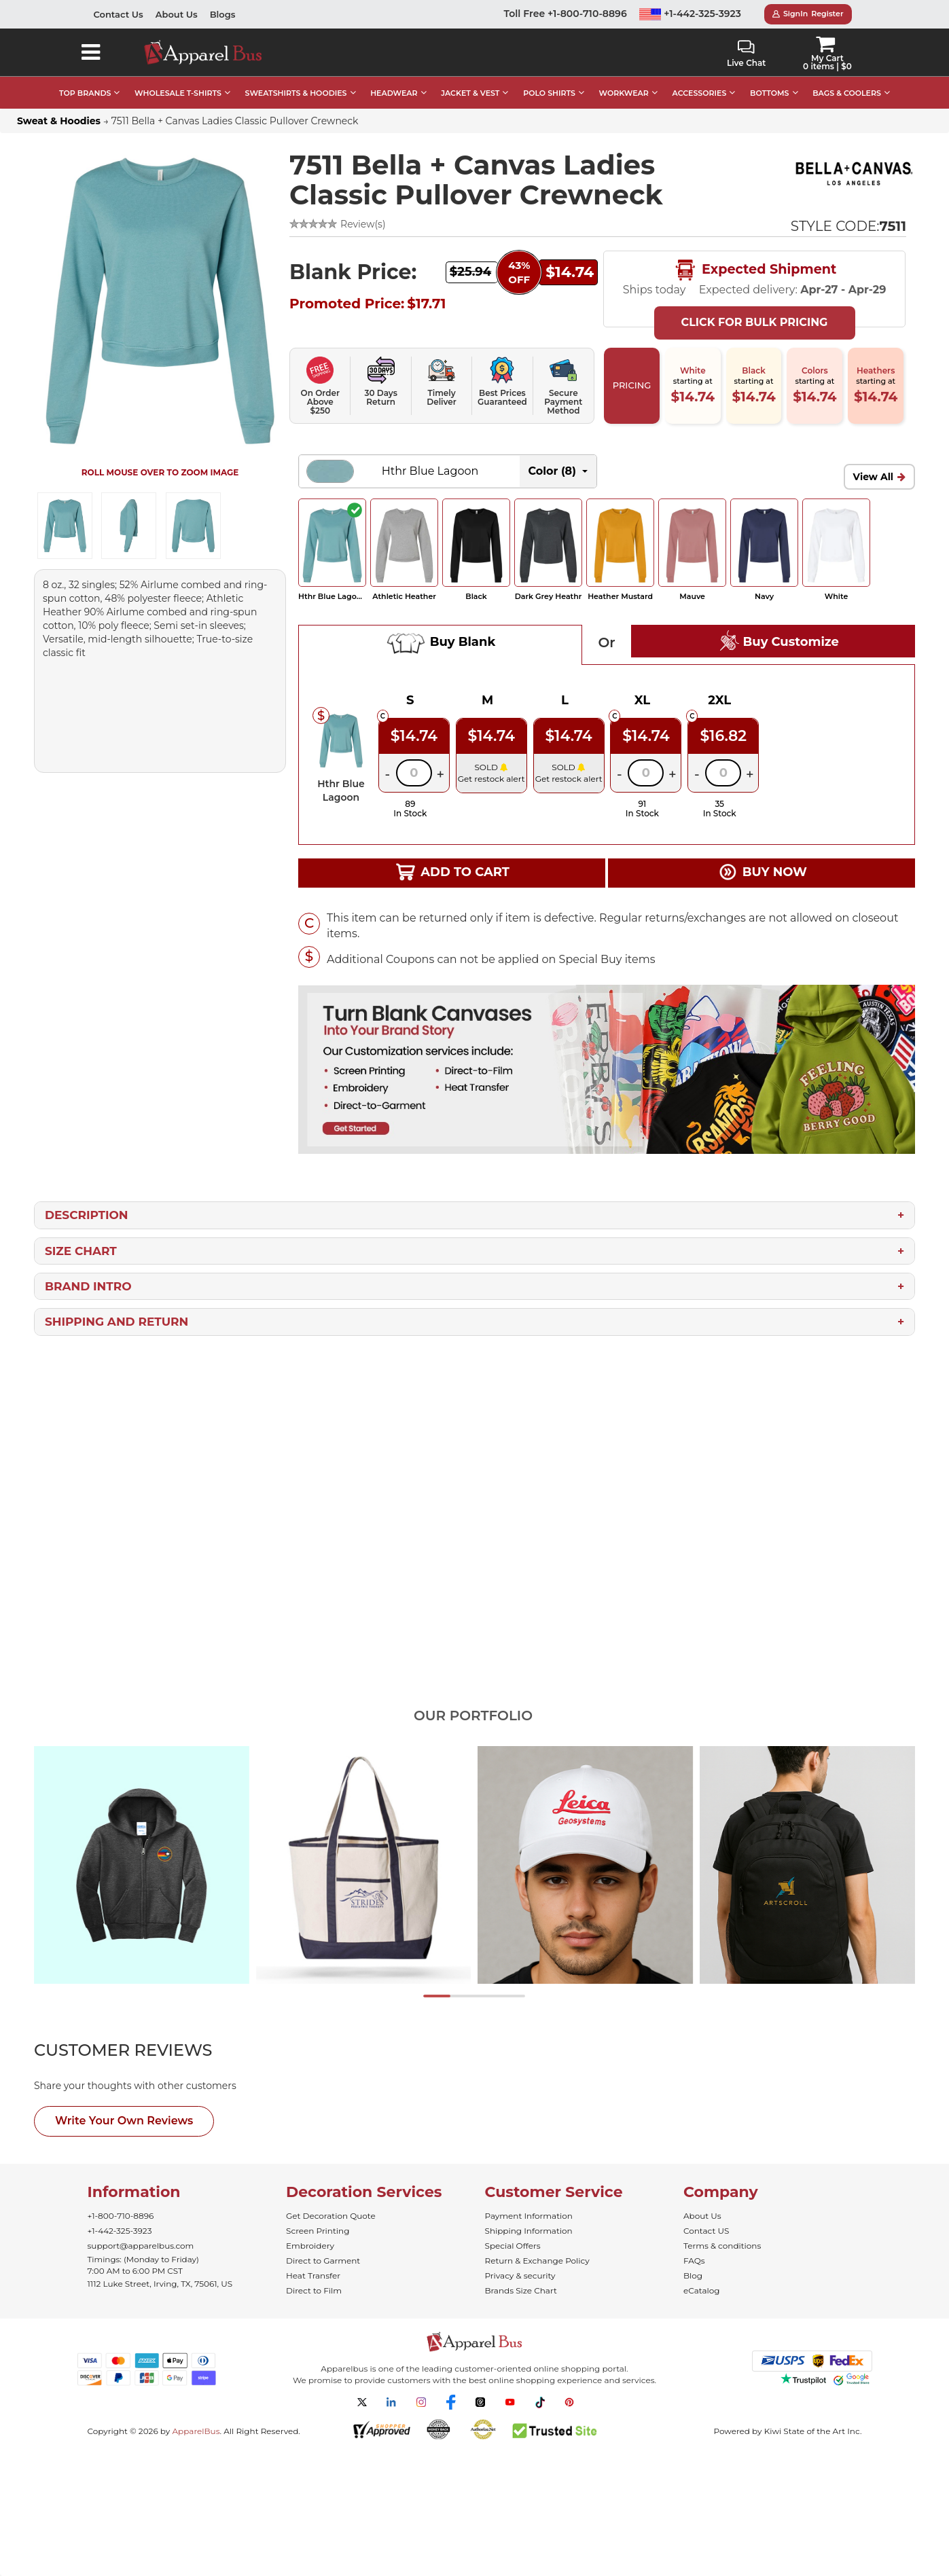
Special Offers (513, 2246)
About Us (177, 14)
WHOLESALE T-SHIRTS (178, 93)
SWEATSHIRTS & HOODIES (296, 93)
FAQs (694, 2260)
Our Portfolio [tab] (473, 1715)
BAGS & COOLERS (846, 93)
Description (86, 1215)
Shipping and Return (116, 1321)
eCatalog (701, 2290)
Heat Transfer (313, 2275)
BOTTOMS (769, 93)
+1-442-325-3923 (690, 13)
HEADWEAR (393, 93)
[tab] (148, 2050)
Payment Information (529, 2216)
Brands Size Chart (521, 2290)
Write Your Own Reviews (124, 2120)
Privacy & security (520, 2275)
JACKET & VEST (470, 93)
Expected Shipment (755, 270)
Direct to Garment (323, 2260)
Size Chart (81, 1251)
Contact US (706, 2231)
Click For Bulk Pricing (754, 322)
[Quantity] (414, 772)
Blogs (223, 14)
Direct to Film (314, 2290)
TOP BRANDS (85, 93)
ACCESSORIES (700, 93)
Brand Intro (88, 1286)
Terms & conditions (722, 2246)
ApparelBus (195, 2431)
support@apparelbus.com (141, 2246)
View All (873, 477)
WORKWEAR (624, 93)
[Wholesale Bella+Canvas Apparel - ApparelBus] (853, 175)
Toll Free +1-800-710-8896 (565, 13)
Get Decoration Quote (331, 2216)
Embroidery (310, 2246)
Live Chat (746, 54)
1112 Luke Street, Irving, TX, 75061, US (160, 2284)
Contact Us (118, 14)
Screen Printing (317, 2231)
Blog (692, 2275)
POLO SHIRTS (549, 93)
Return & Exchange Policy (537, 2260)
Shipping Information (529, 2231)
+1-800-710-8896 (121, 2216)
